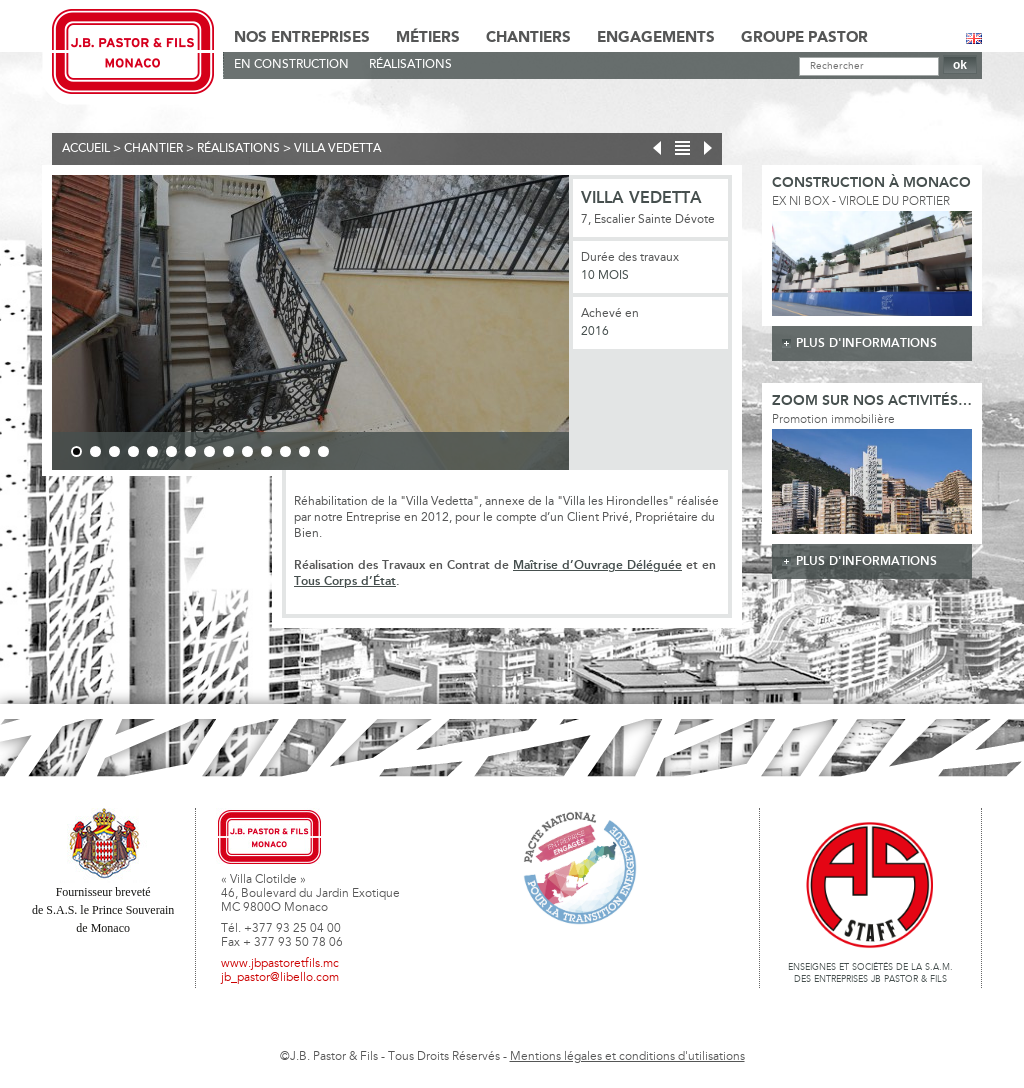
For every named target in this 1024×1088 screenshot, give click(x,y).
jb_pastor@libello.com (280, 978)
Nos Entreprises (302, 38)
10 (247, 451)
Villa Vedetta (337, 149)
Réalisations (410, 65)
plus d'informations (866, 343)
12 (285, 451)
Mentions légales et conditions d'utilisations (627, 1057)
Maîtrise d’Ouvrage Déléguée (597, 565)
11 (266, 451)
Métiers (428, 38)
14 (323, 451)
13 (304, 451)
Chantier (153, 149)
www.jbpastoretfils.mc (280, 964)
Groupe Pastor (804, 38)
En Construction (291, 65)
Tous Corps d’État (345, 581)
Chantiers (528, 38)
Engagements (656, 38)
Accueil (86, 149)
